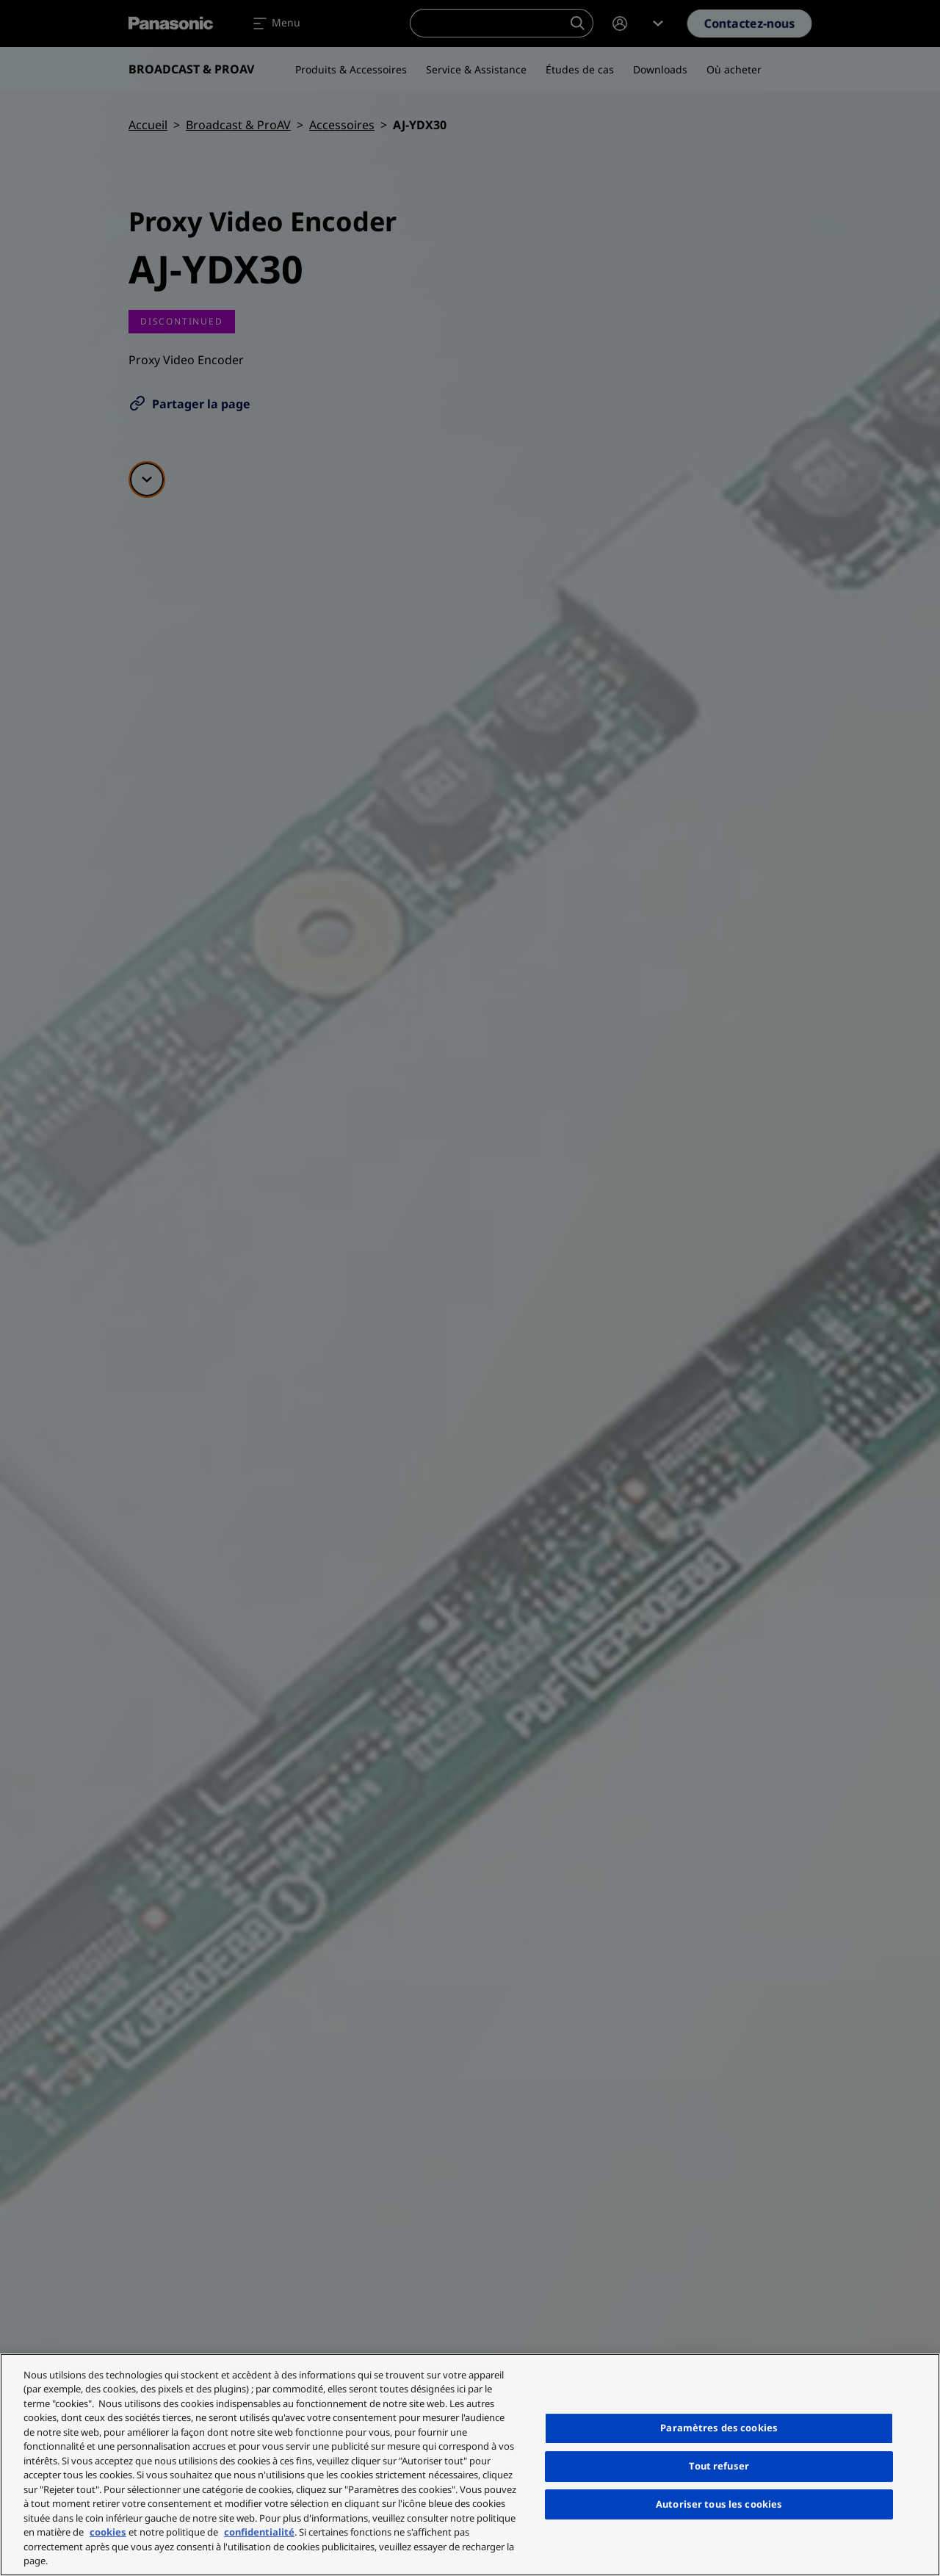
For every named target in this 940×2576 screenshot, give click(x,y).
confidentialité (259, 2532)
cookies (108, 2532)
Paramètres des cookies (719, 2427)
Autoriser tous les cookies (719, 2504)
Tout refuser (719, 2465)
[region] (470, 2465)
